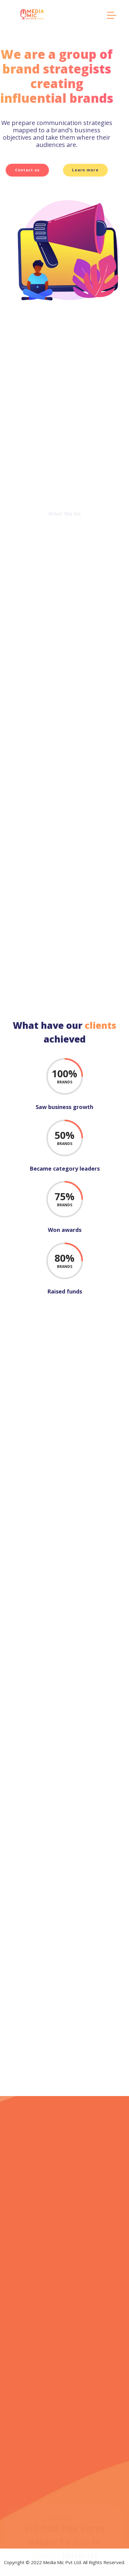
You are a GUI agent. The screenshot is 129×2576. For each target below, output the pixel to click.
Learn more (66, 170)
